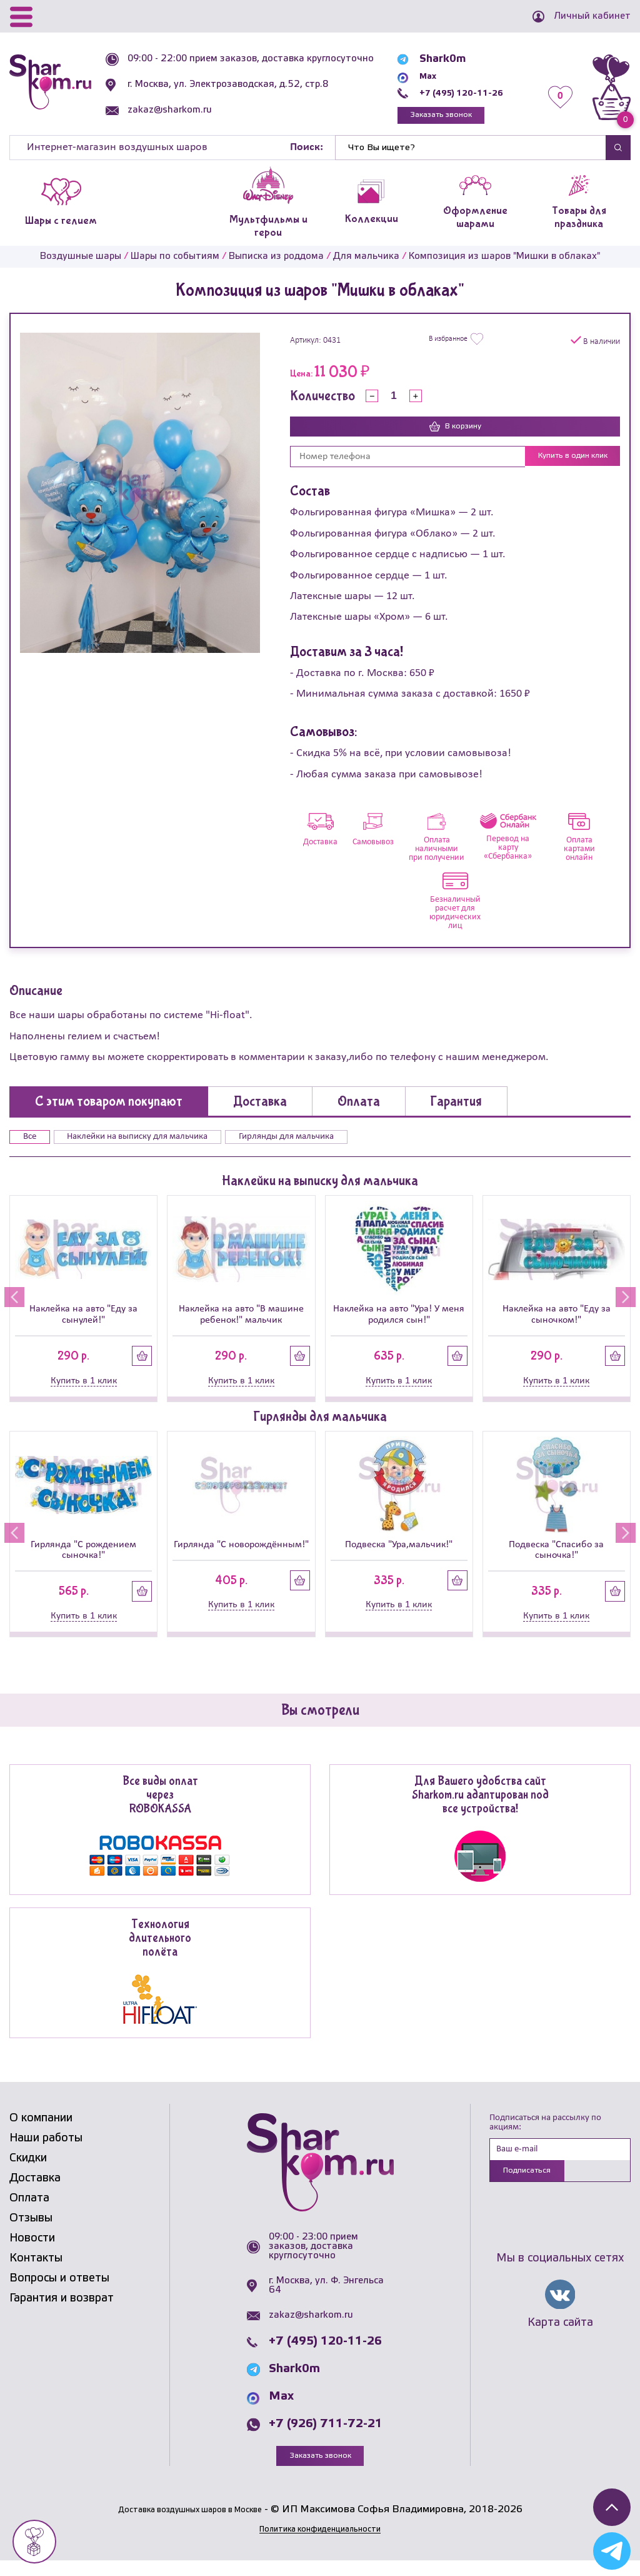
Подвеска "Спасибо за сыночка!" (556, 1563)
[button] (10, 1310)
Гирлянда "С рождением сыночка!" (83, 1563)
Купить (142, 1369)
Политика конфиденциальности (320, 2544)
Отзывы (30, 2233)
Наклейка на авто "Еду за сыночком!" (556, 1326)
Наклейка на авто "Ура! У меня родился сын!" (398, 1326)
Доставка (35, 2193)
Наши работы (45, 2153)
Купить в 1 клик (84, 1394)
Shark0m (433, 59)
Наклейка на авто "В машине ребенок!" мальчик (241, 1326)
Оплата (29, 2213)
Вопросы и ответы (59, 2293)
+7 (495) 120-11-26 (461, 93)
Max (420, 76)
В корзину (455, 432)
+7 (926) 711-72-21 (325, 2438)
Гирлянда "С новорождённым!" (241, 1558)
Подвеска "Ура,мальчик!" (398, 1558)
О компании (40, 2133)
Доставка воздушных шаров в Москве (190, 2525)
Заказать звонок (439, 117)
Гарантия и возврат (61, 2313)
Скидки (28, 2173)
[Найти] (470, 151)
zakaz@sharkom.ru (176, 119)
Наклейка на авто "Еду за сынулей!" (83, 1326)
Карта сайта (560, 2341)
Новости (32, 2253)
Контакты (35, 2273)
